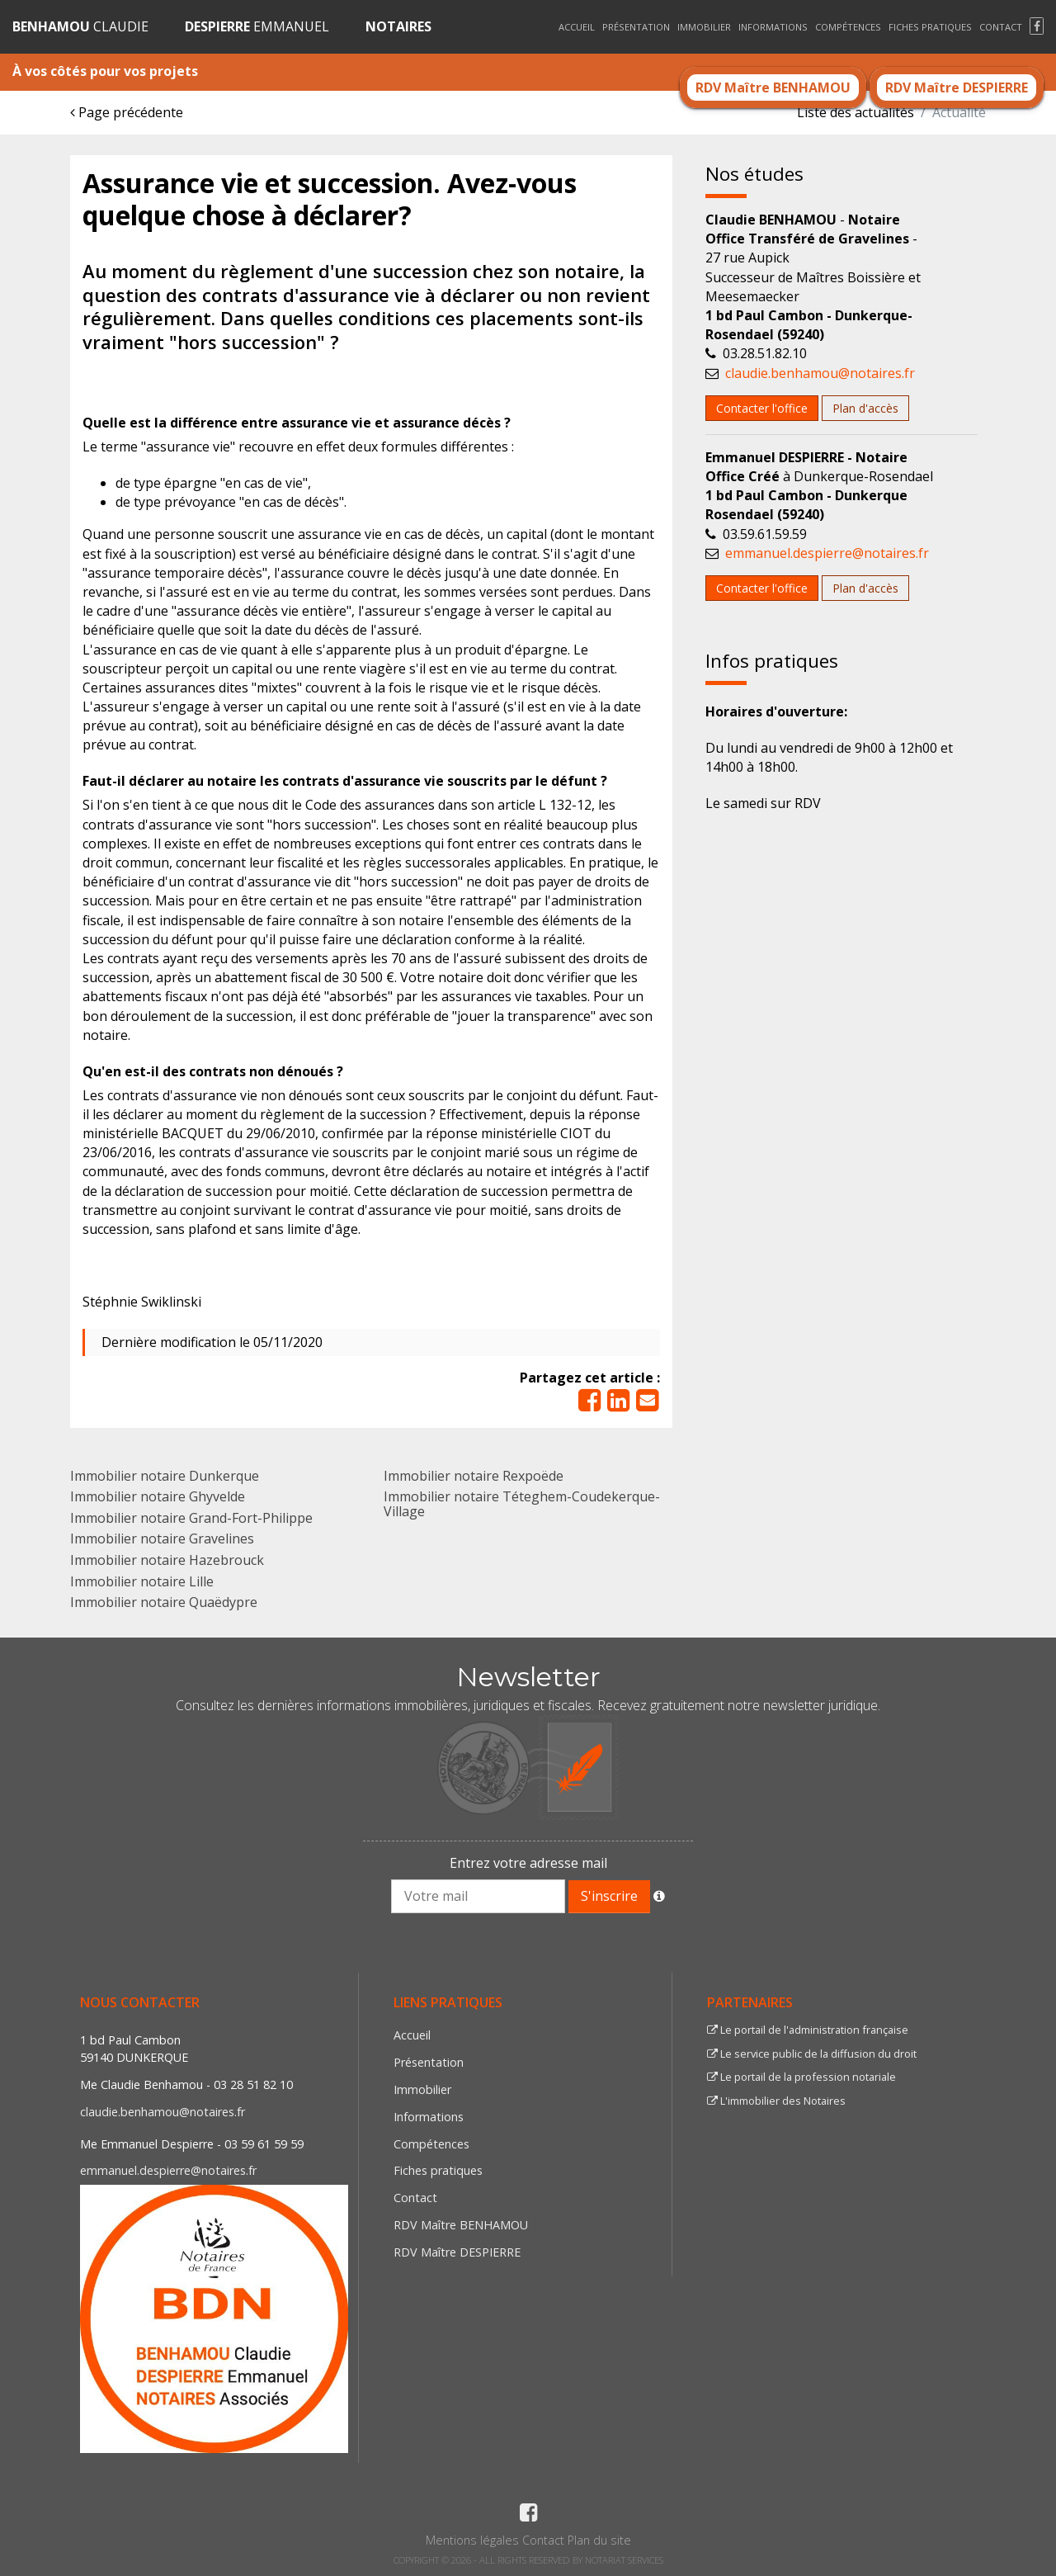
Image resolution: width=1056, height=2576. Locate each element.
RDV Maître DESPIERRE (956, 87)
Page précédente (126, 112)
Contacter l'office (762, 408)
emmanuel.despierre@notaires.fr (827, 553)
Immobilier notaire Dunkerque (164, 1476)
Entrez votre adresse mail (528, 1863)
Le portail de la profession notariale (801, 2076)
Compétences (848, 27)
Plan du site (599, 2540)
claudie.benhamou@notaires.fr (820, 373)
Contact (1000, 27)
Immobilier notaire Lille (142, 1581)
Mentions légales (472, 2540)
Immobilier (704, 27)
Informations (773, 27)
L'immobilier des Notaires (776, 2100)
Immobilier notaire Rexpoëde (473, 1476)
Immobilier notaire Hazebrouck (167, 1560)
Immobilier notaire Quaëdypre (163, 1602)
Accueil (577, 27)
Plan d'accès (865, 408)
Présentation (636, 27)
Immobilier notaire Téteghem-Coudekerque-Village (522, 1503)
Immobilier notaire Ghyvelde (157, 1496)
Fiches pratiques (930, 27)
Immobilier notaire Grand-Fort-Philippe (191, 1518)
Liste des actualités (855, 112)
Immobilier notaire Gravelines (162, 1538)
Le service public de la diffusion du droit (812, 2053)
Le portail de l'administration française (807, 2029)
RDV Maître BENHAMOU (773, 87)
